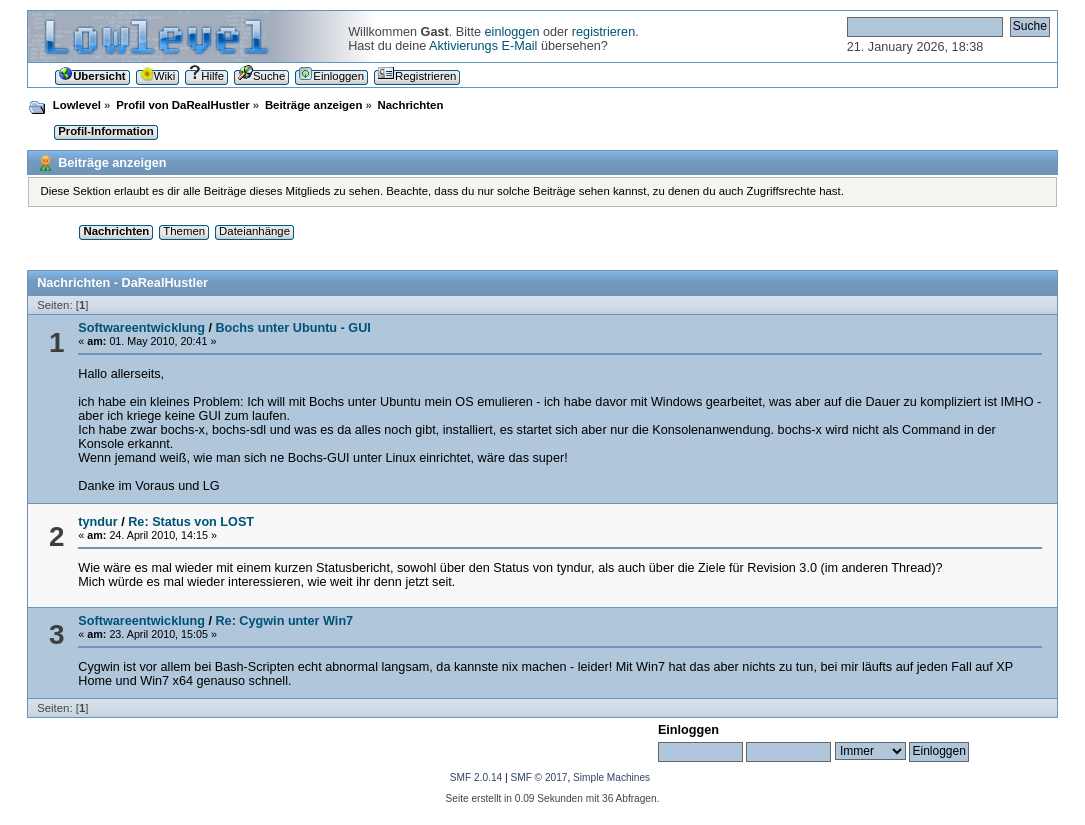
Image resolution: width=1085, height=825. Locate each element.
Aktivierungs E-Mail (483, 46)
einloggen (512, 32)
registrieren (603, 32)
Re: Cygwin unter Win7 (284, 621)
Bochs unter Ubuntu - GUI (292, 328)
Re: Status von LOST (191, 522)
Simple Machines (611, 777)
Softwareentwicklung (141, 328)
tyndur (97, 522)
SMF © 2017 (538, 777)
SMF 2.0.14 (476, 777)
